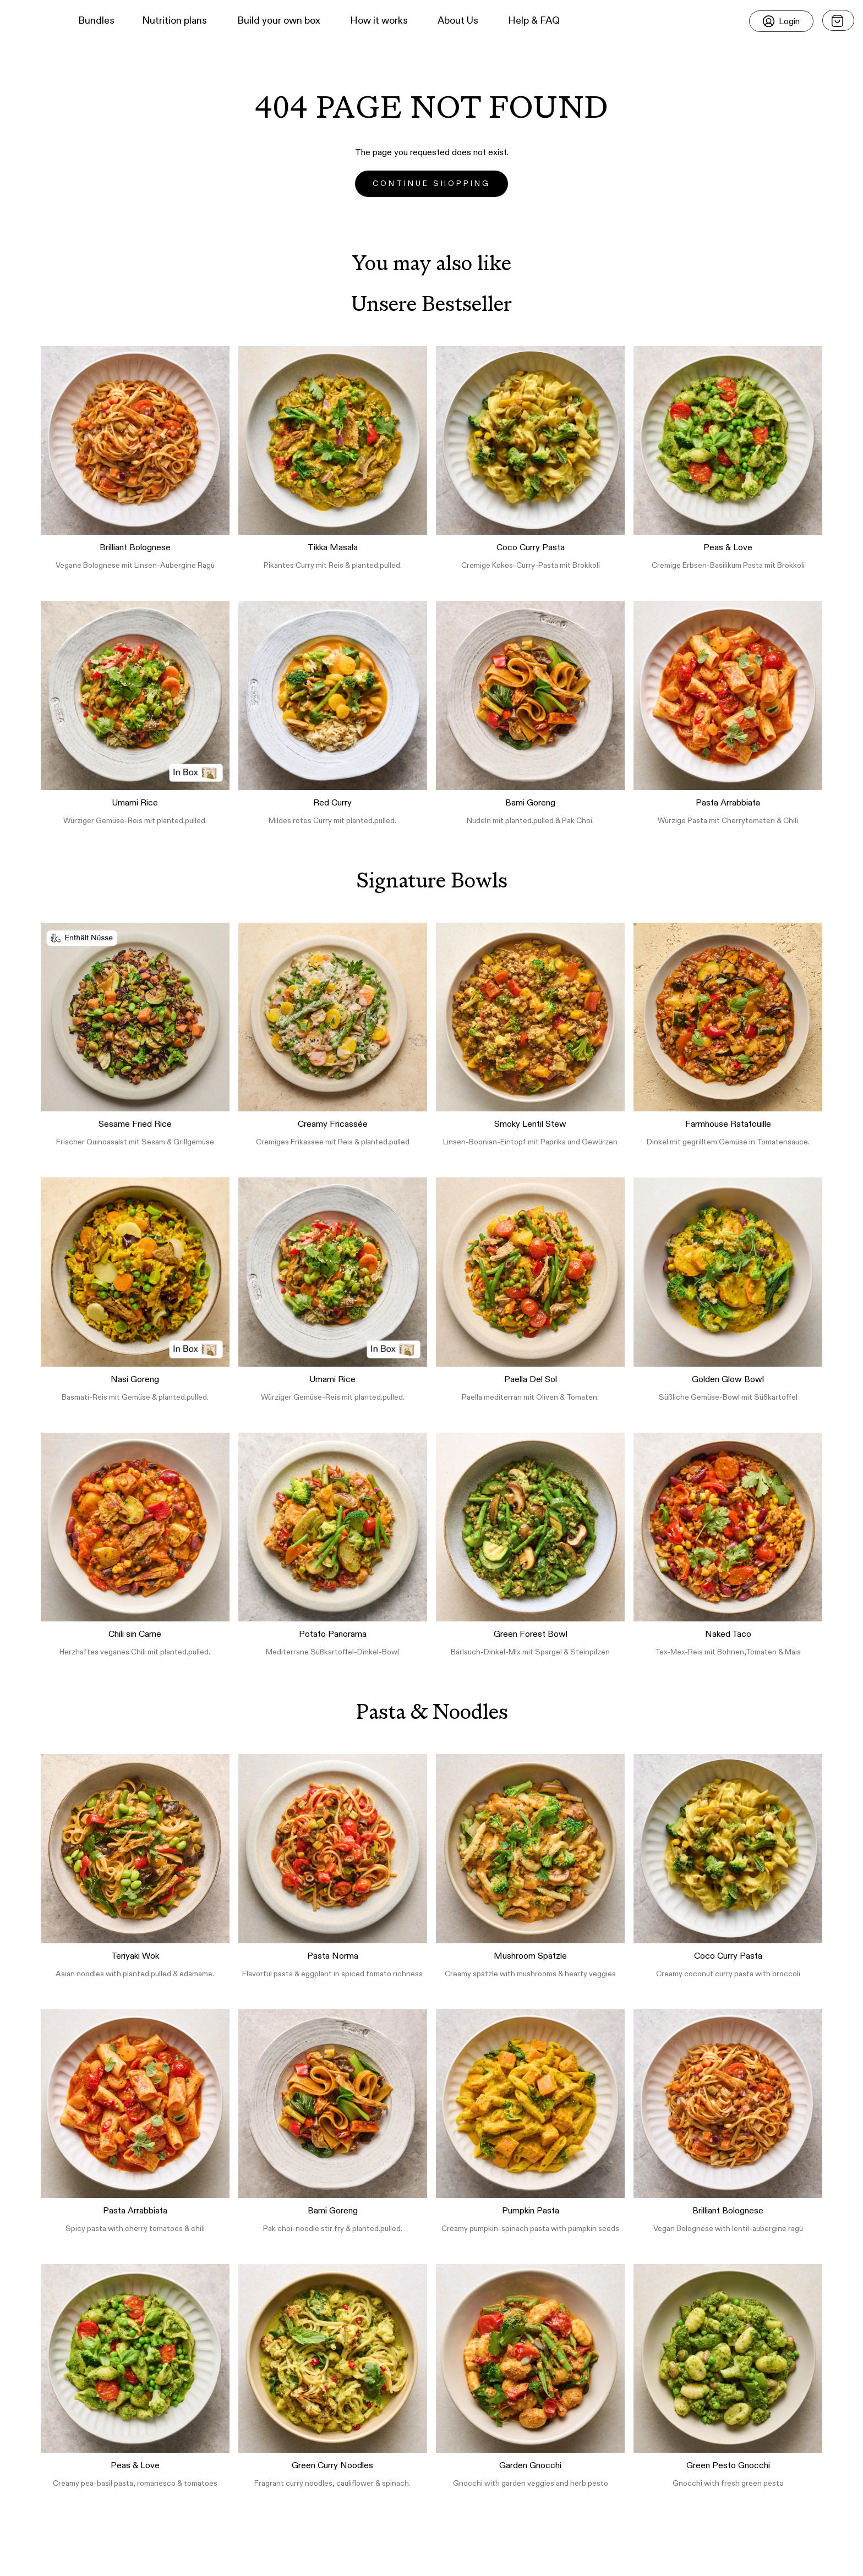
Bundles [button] (96, 21)
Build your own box (278, 21)
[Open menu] (838, 20)
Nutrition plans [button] (174, 21)
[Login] (781, 21)
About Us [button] (458, 21)
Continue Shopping (431, 184)
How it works (379, 21)
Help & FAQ (534, 21)
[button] (28, 21)
